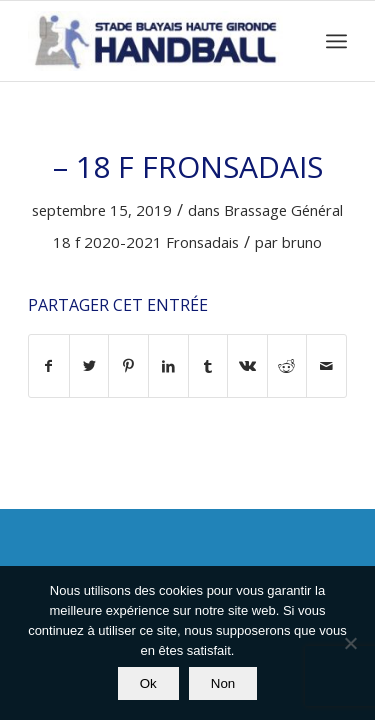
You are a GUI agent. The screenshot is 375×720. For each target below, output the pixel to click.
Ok (148, 683)
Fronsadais (202, 242)
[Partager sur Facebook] (49, 366)
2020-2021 (123, 242)
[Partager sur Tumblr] (208, 366)
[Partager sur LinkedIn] (168, 366)
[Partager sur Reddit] (287, 366)
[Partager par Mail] (326, 366)
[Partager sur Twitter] (89, 366)
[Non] (350, 643)
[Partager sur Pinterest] (128, 366)
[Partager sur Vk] (247, 366)
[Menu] (336, 41)
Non (223, 683)
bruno (302, 242)
